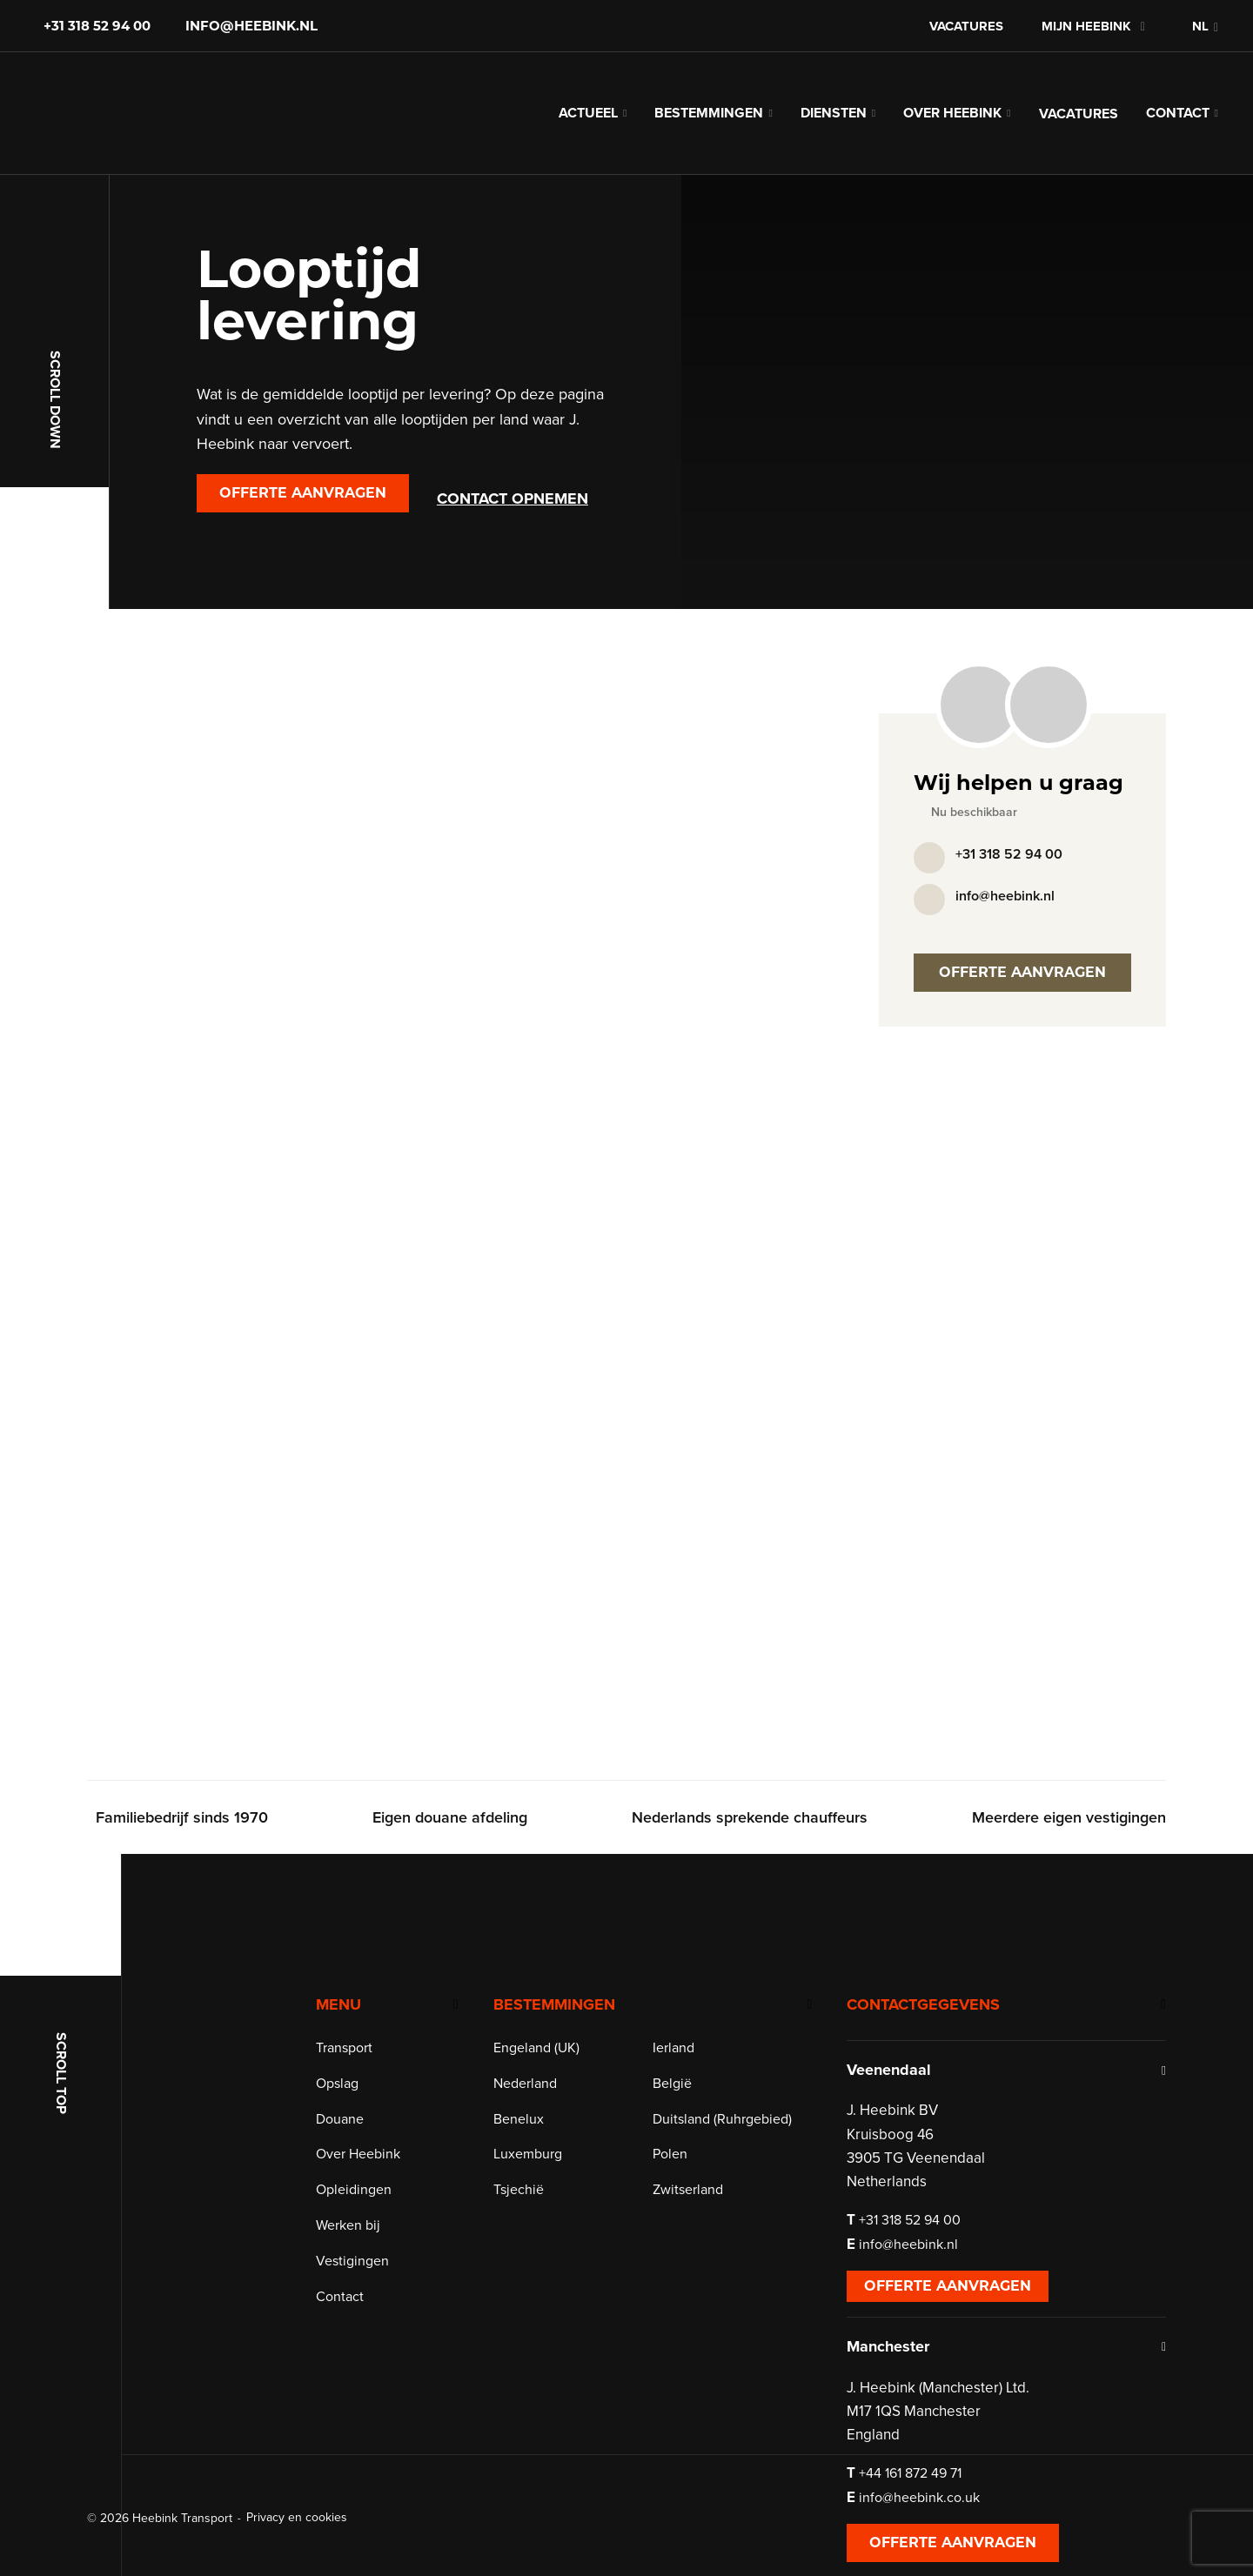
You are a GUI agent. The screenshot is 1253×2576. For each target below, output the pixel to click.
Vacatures (966, 26)
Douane (340, 2119)
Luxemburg (527, 2154)
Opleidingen (354, 2189)
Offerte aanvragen (302, 493)
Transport (344, 2048)
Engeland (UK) (536, 2048)
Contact (1177, 113)
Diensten (834, 113)
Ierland (673, 2048)
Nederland (525, 2083)
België (672, 2083)
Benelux (518, 2119)
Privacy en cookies (296, 2517)
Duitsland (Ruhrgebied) (722, 2119)
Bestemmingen (708, 113)
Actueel (588, 113)
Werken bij (348, 2225)
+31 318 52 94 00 (97, 25)
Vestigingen (352, 2261)
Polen (670, 2154)
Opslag (337, 2083)
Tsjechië (518, 2189)
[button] (1195, 25)
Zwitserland (688, 2189)
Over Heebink (952, 113)
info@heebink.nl (251, 25)
